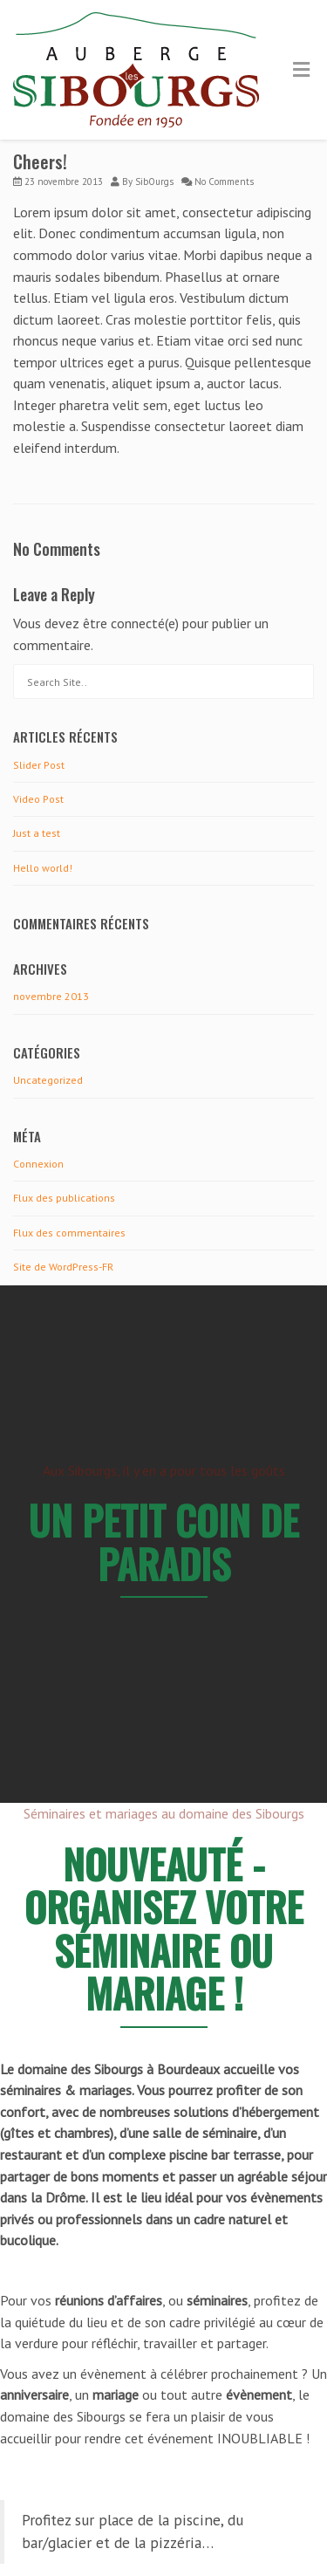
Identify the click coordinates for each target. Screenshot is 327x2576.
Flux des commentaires (69, 1232)
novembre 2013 (51, 996)
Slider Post (39, 764)
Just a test (36, 832)
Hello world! (42, 867)
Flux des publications (64, 1197)
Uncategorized (48, 1079)
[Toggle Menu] (301, 70)
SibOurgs (154, 181)
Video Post (38, 798)
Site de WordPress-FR (63, 1266)
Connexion (38, 1163)
